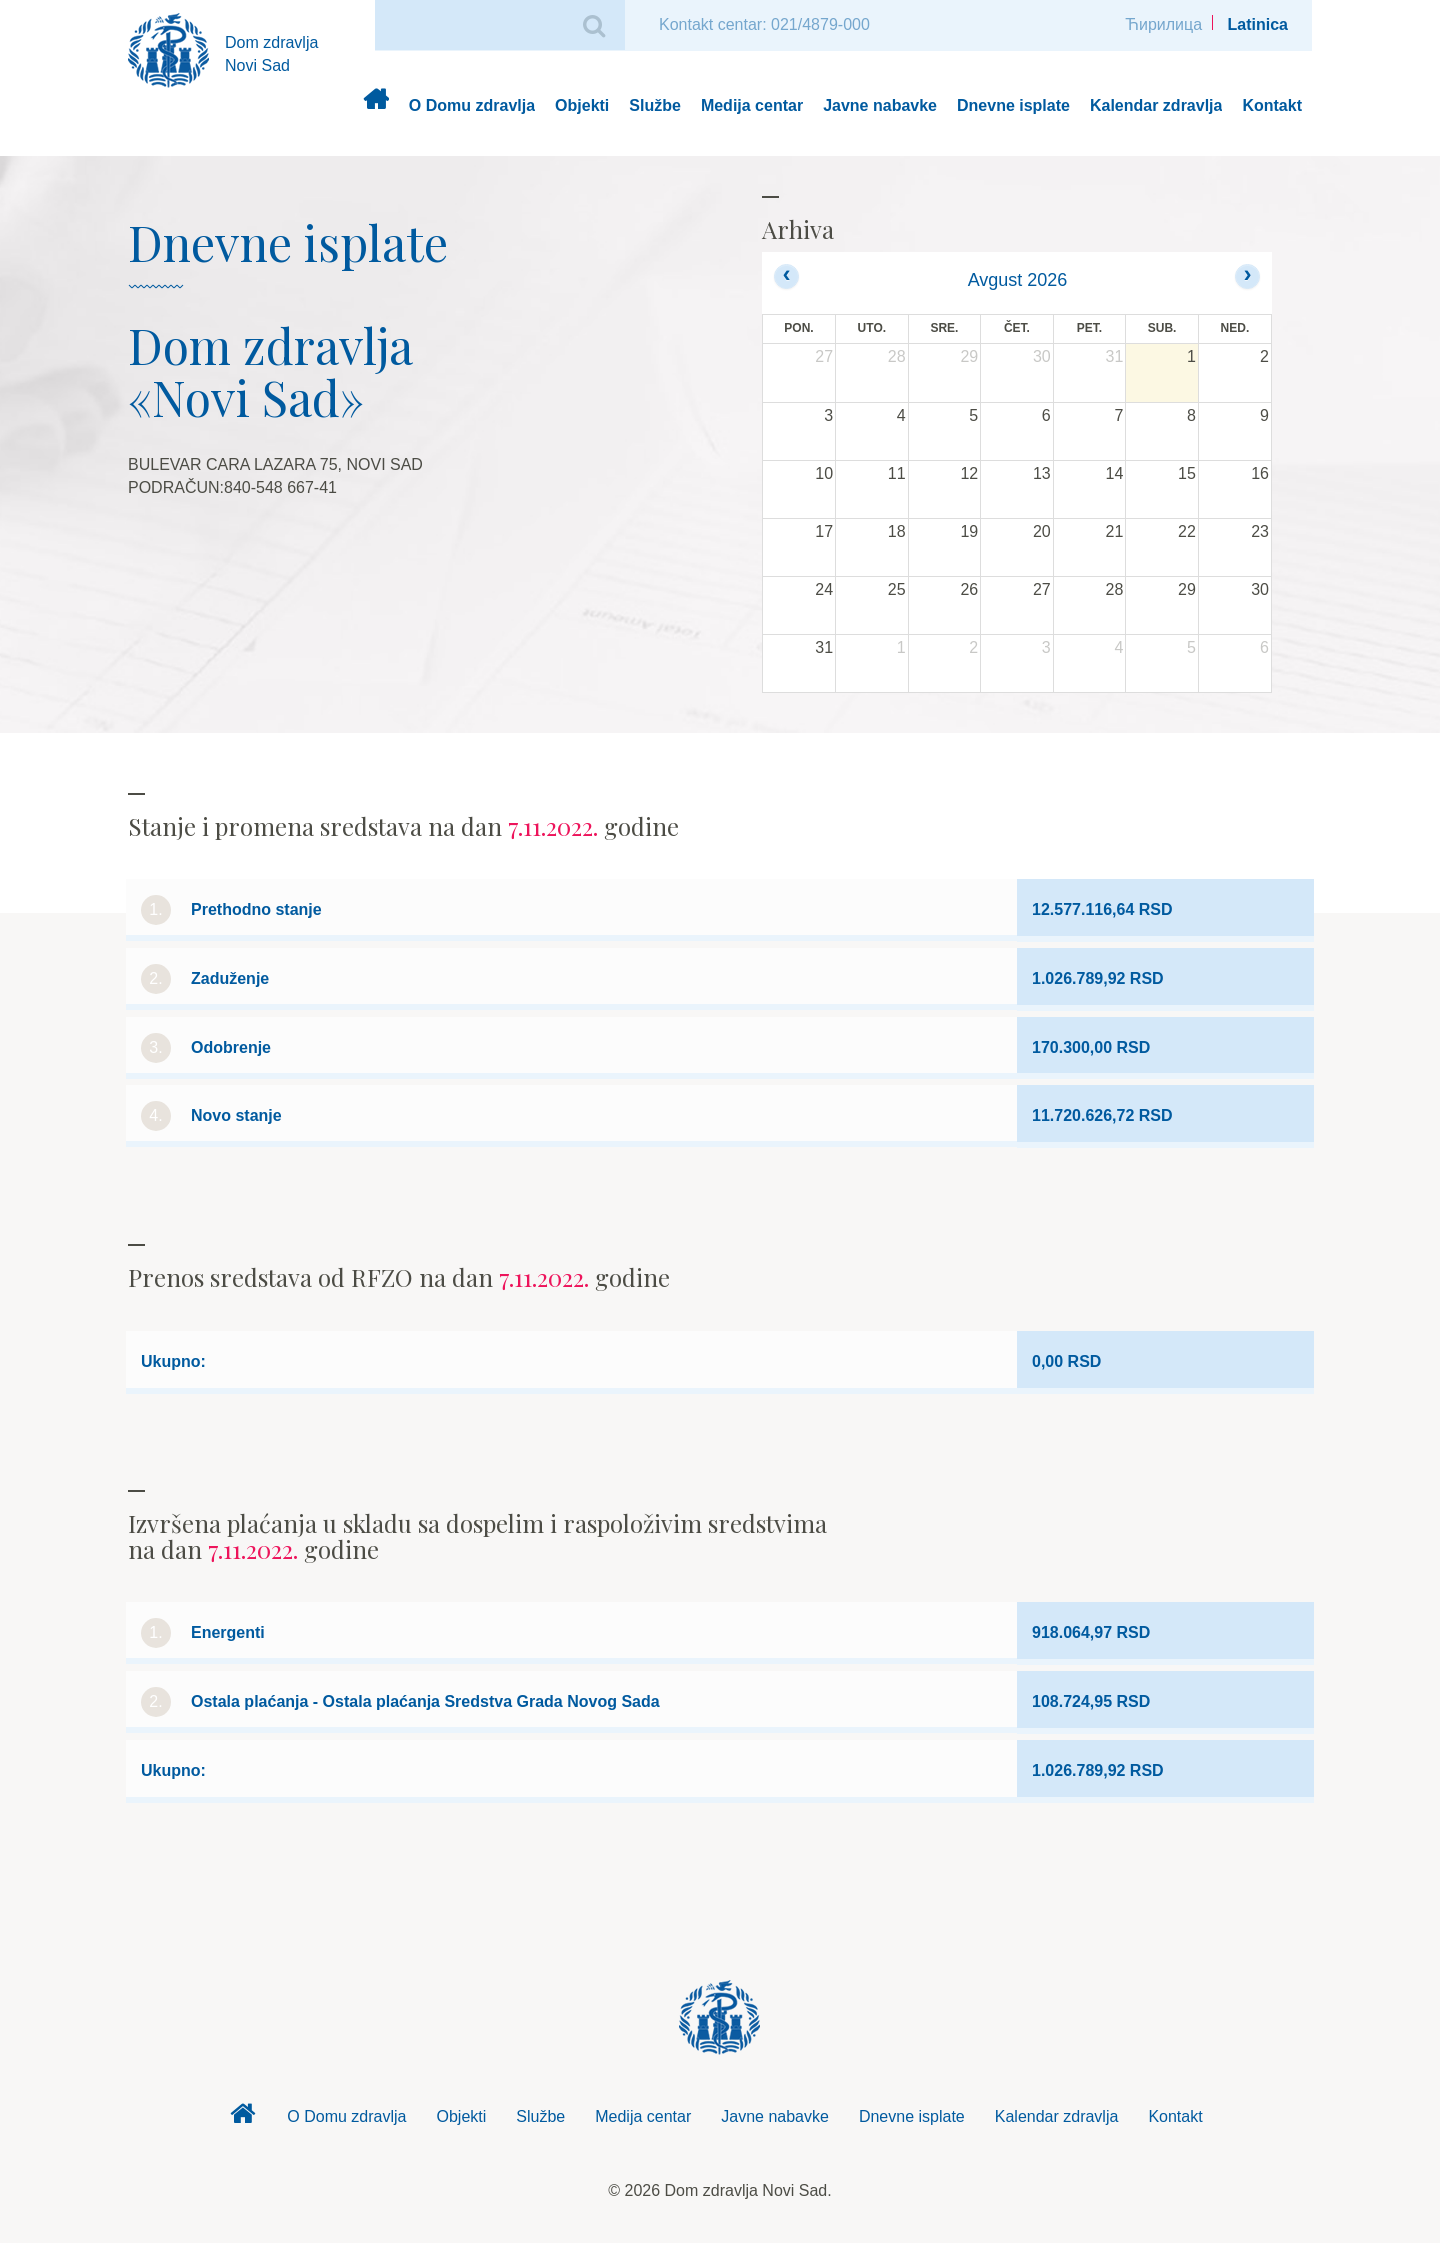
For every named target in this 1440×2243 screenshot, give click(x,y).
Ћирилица (1163, 24)
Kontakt (1272, 105)
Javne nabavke (880, 105)
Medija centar (752, 105)
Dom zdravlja (375, 106)
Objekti (582, 105)
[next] (1247, 276)
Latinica (1258, 24)
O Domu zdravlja (472, 105)
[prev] (786, 276)
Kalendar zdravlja (1156, 105)
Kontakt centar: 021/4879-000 (764, 24)
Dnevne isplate (1013, 105)
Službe (655, 105)
